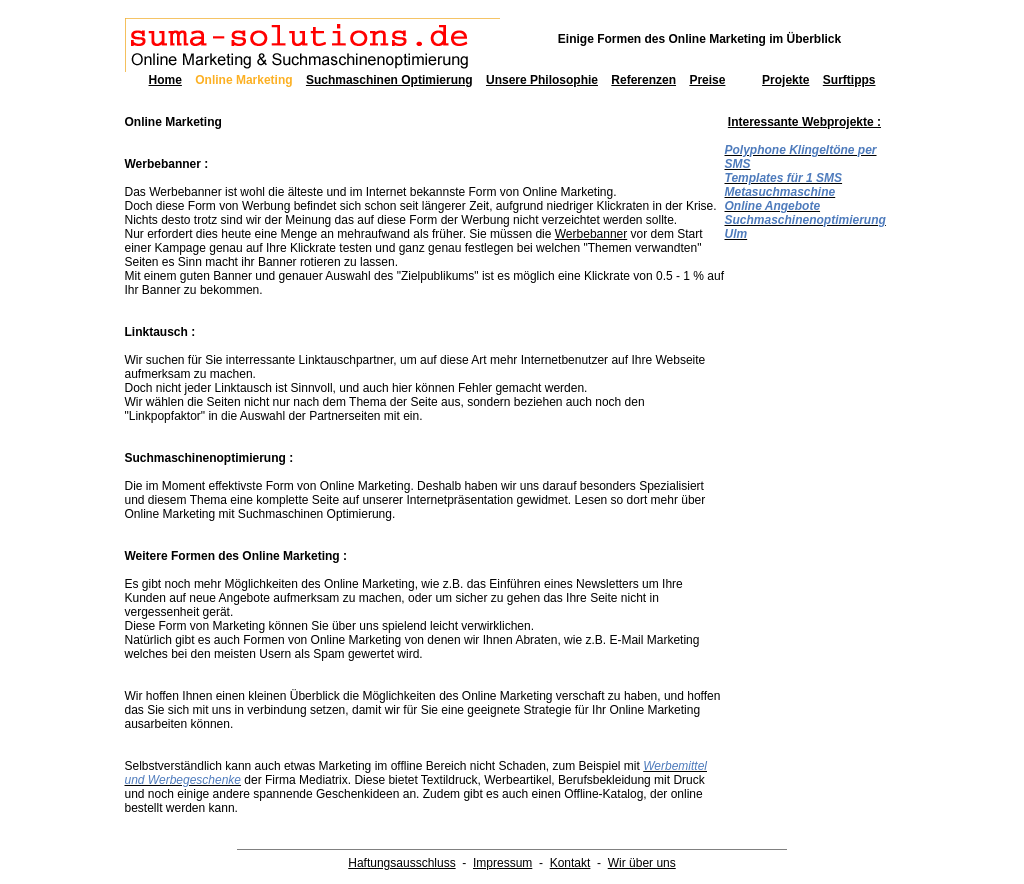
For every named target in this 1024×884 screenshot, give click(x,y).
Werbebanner (591, 234)
